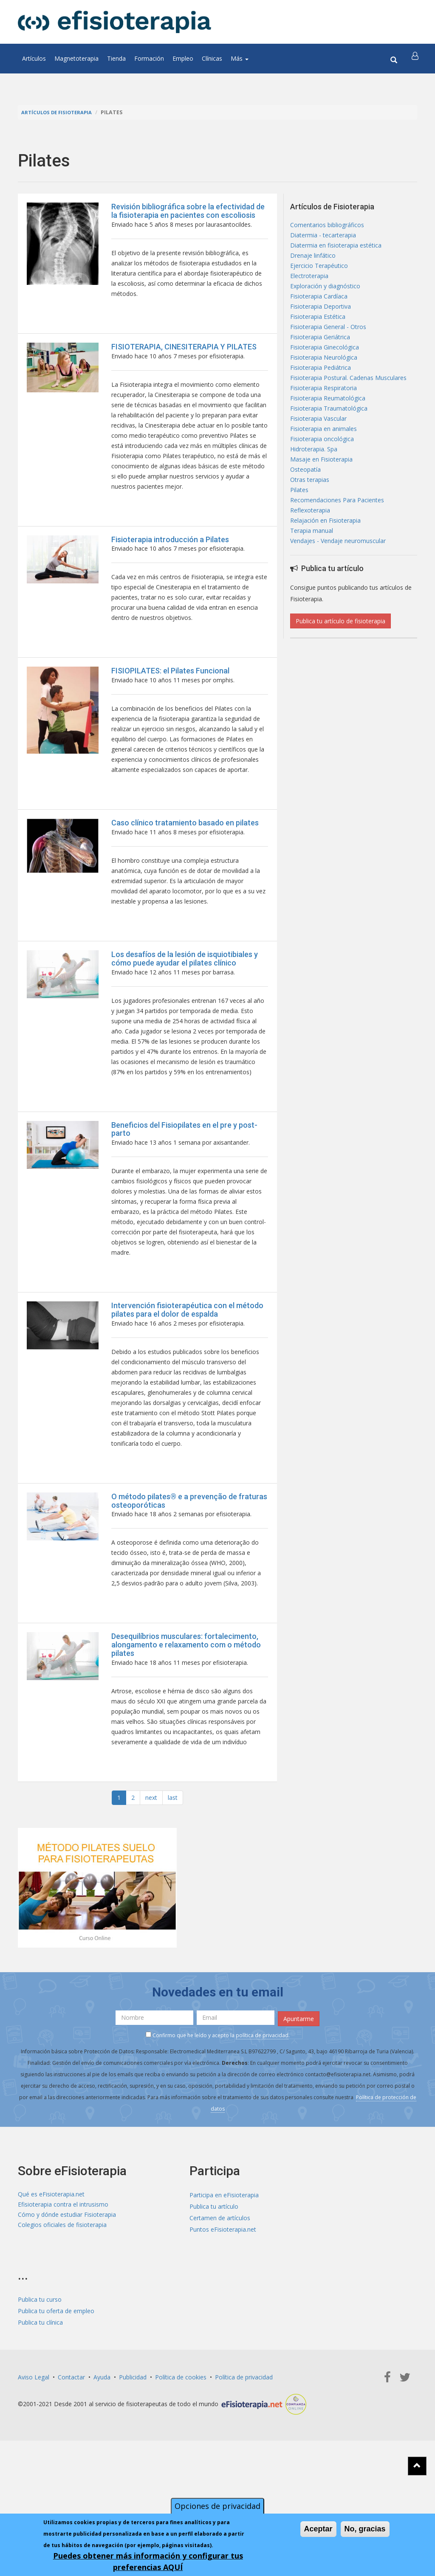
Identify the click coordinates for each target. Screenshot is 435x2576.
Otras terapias (309, 512)
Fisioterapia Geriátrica (320, 352)
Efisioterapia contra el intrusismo (63, 2307)
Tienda (116, 58)
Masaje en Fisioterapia (321, 489)
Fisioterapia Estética (317, 329)
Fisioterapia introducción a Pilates (170, 562)
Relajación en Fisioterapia (325, 558)
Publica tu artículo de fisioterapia (340, 662)
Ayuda (101, 2478)
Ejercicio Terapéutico (319, 271)
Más (240, 58)
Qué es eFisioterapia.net (51, 2296)
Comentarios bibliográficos (327, 226)
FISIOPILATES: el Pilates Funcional (170, 701)
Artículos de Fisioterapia (59, 112)
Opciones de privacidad (217, 2506)
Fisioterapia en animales (323, 455)
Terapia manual (311, 570)
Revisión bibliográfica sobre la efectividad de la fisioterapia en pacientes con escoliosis (188, 211)
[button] (416, 58)
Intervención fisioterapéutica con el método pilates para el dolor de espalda (187, 1382)
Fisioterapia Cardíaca (318, 306)
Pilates (299, 524)
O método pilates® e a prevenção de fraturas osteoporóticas (189, 1587)
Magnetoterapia (76, 58)
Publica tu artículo (213, 2307)
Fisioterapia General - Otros (328, 340)
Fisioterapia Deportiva (320, 317)
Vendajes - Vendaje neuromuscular (338, 581)
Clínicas (212, 58)
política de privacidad (262, 2136)
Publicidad (133, 2478)
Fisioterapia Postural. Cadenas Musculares (348, 398)
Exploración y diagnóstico (325, 294)
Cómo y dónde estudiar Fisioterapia (67, 2319)
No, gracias (365, 2529)
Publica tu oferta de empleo (56, 2411)
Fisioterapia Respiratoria (323, 409)
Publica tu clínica (40, 2423)
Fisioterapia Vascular (318, 443)
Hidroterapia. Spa (313, 478)
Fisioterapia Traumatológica (328, 432)
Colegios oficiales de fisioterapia (62, 2330)
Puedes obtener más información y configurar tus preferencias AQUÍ (148, 2561)
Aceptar (318, 2529)
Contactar (71, 2478)
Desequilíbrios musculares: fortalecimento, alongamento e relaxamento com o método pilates (186, 1739)
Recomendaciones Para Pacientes (337, 535)
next (151, 1901)
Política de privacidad (244, 2478)
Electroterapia (309, 283)
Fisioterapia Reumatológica (327, 421)
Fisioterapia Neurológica (323, 375)
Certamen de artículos (219, 2319)
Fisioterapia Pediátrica (320, 386)
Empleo (182, 58)
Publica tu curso (40, 2400)
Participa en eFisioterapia (224, 2296)
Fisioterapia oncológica (322, 466)
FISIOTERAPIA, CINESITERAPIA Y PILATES (184, 354)
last (173, 1901)
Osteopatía (305, 501)
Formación (149, 58)
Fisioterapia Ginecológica (324, 363)
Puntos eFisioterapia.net (222, 2330)
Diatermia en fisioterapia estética (335, 249)
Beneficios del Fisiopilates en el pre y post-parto (184, 1189)
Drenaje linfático (313, 260)
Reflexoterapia (310, 547)
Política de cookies (180, 2478)
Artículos (34, 58)
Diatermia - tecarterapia (323, 237)
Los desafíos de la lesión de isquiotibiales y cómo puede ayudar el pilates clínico (184, 1007)
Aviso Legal (33, 2478)
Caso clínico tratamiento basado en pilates (185, 863)
